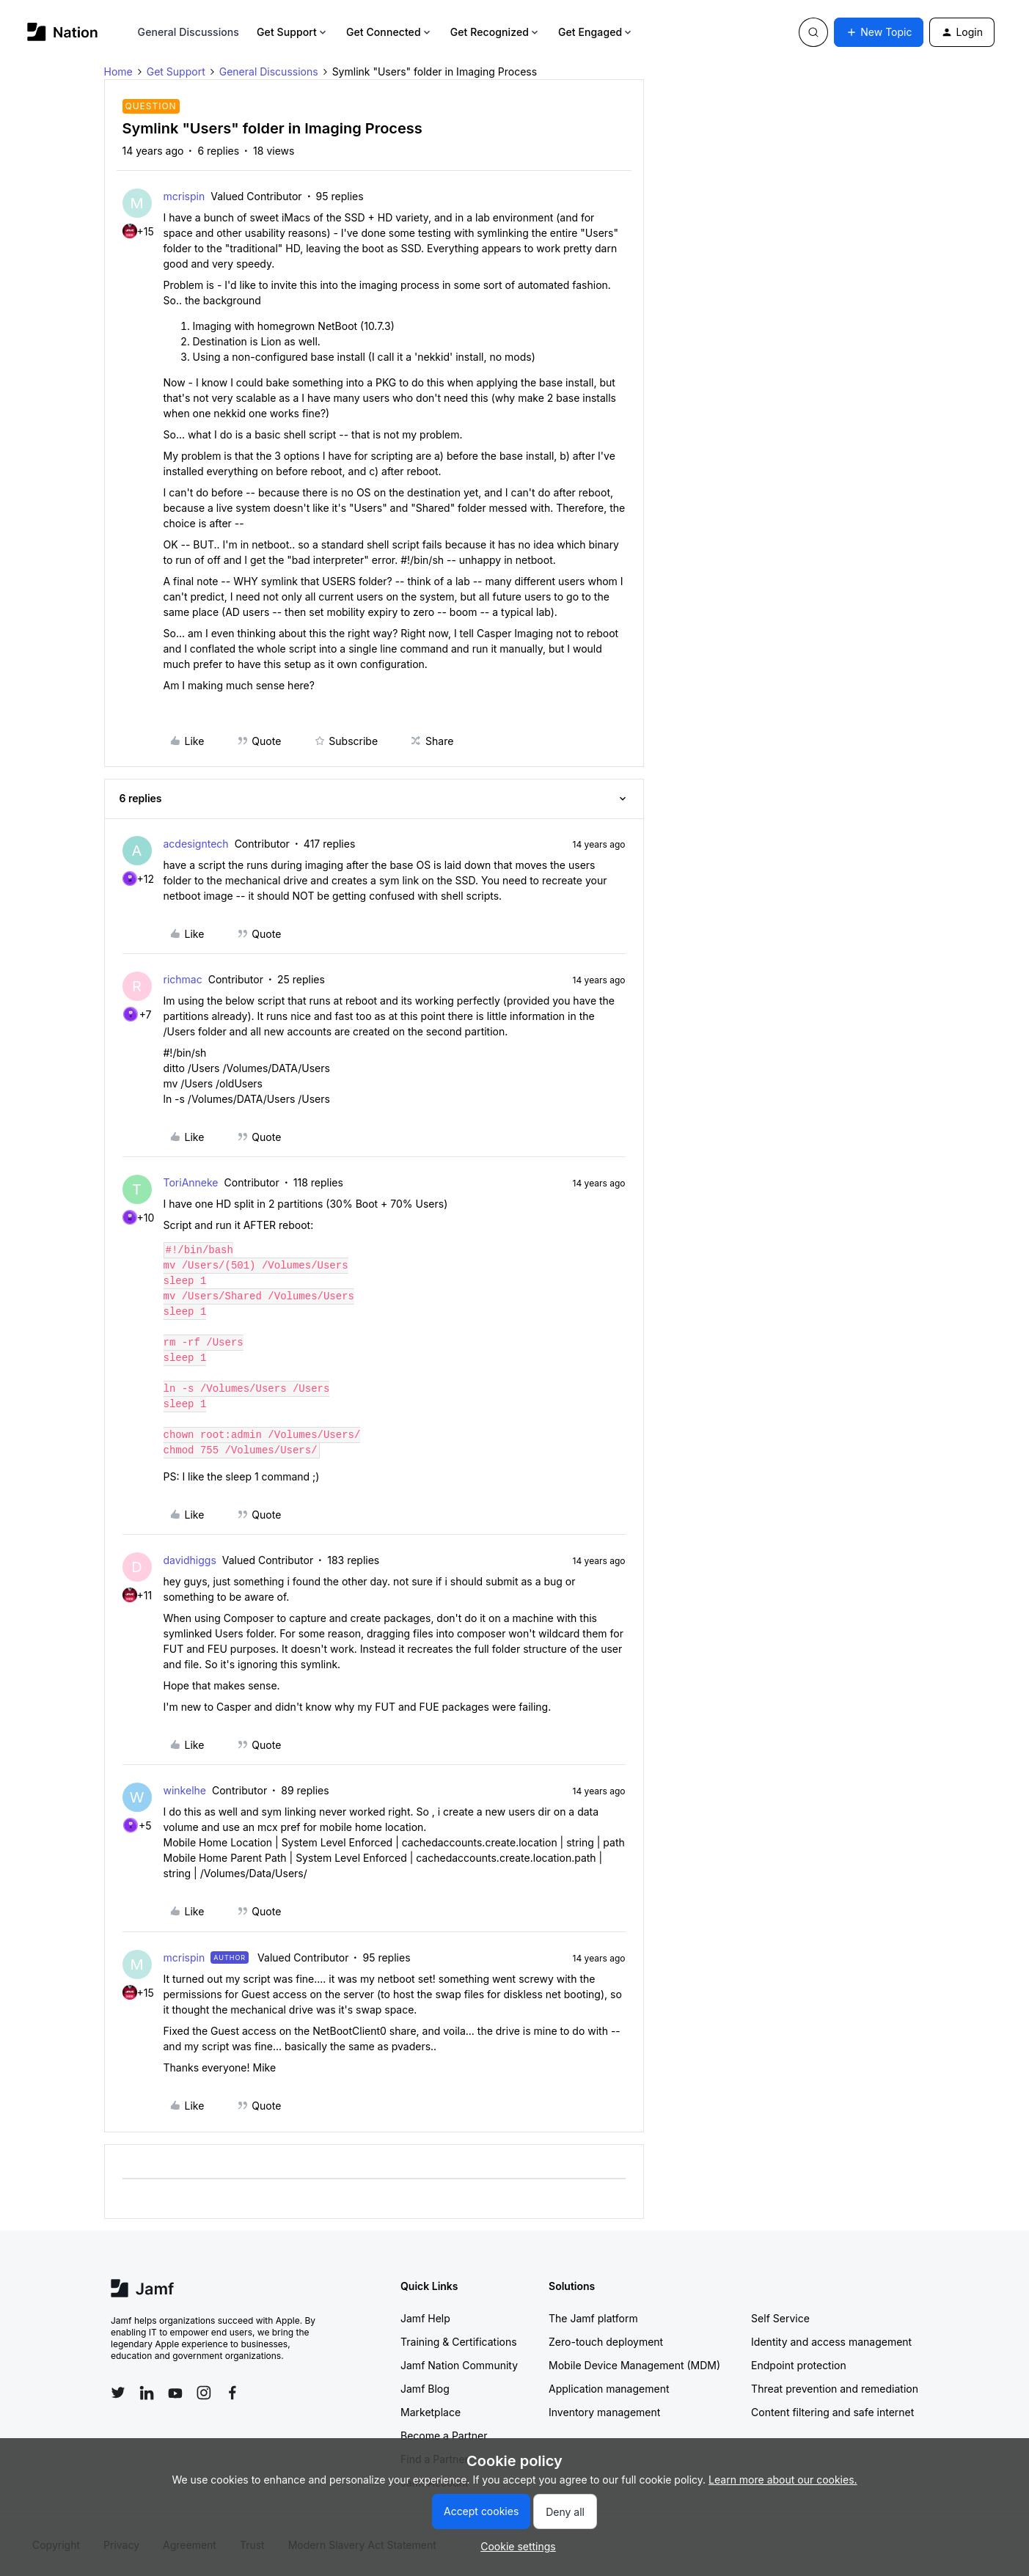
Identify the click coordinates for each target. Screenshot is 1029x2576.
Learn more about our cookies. (782, 2479)
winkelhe (185, 1790)
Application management (609, 2388)
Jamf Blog (425, 2388)
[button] (878, 32)
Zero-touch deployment (606, 2341)
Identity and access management (831, 2341)
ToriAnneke (191, 1182)
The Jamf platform (593, 2318)
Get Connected (389, 32)
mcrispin (184, 196)
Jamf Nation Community (459, 2365)
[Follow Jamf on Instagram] (204, 2392)
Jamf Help (425, 2318)
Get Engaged (596, 32)
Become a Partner (443, 2435)
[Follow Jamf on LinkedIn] (146, 2392)
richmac (183, 979)
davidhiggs (190, 1560)
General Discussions (188, 32)
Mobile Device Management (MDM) (634, 2365)
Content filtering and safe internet (832, 2412)
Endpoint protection (798, 2365)
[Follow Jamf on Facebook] (232, 2392)
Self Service (780, 2318)
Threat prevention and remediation (834, 2388)
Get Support (293, 32)
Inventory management (604, 2412)
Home (118, 71)
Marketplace (430, 2412)
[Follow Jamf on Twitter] (118, 2393)
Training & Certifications (458, 2341)
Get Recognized (495, 32)
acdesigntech (196, 843)
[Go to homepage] (62, 32)
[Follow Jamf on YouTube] (175, 2393)
